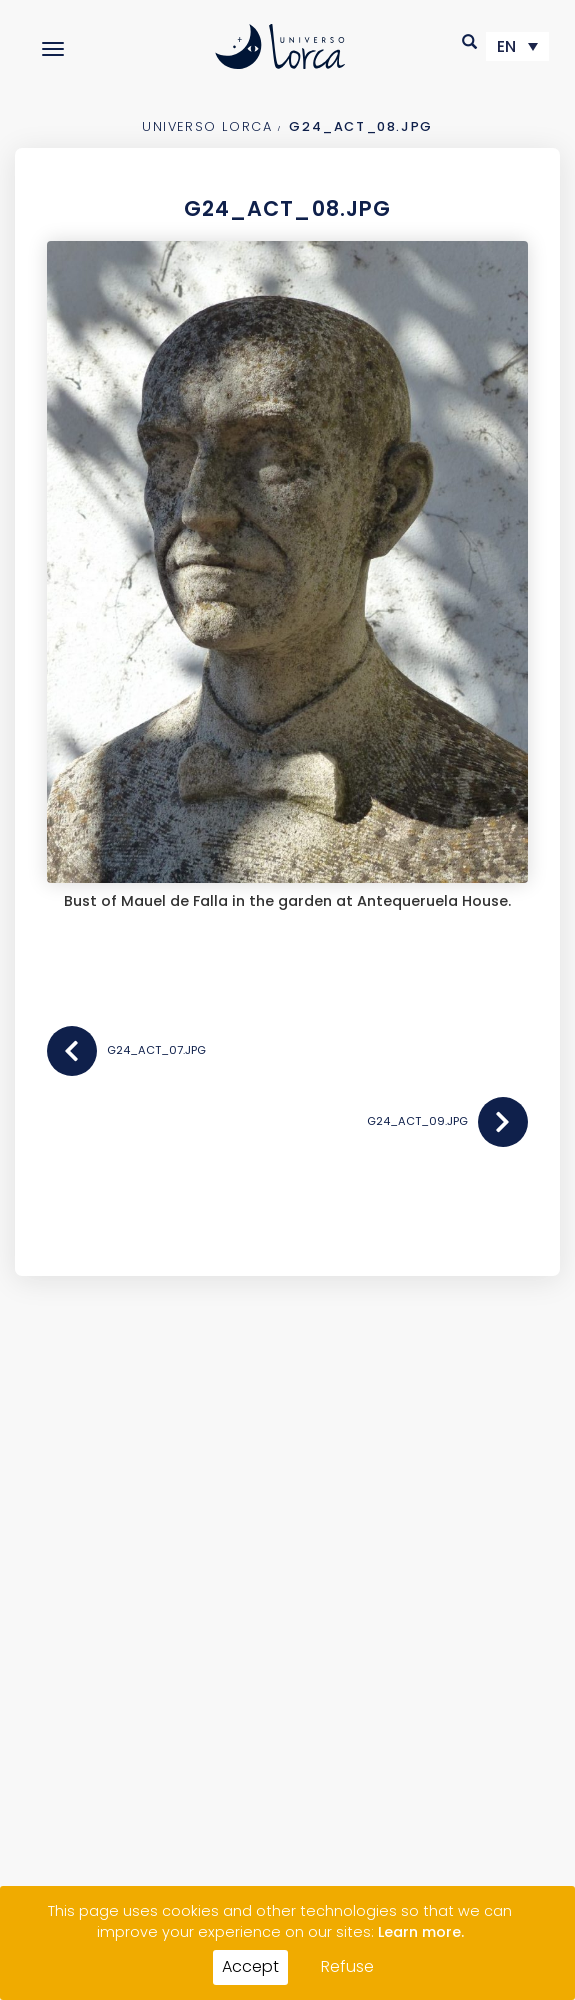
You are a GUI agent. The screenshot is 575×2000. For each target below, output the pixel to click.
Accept (250, 1966)
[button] (470, 41)
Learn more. (421, 1932)
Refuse (347, 1966)
